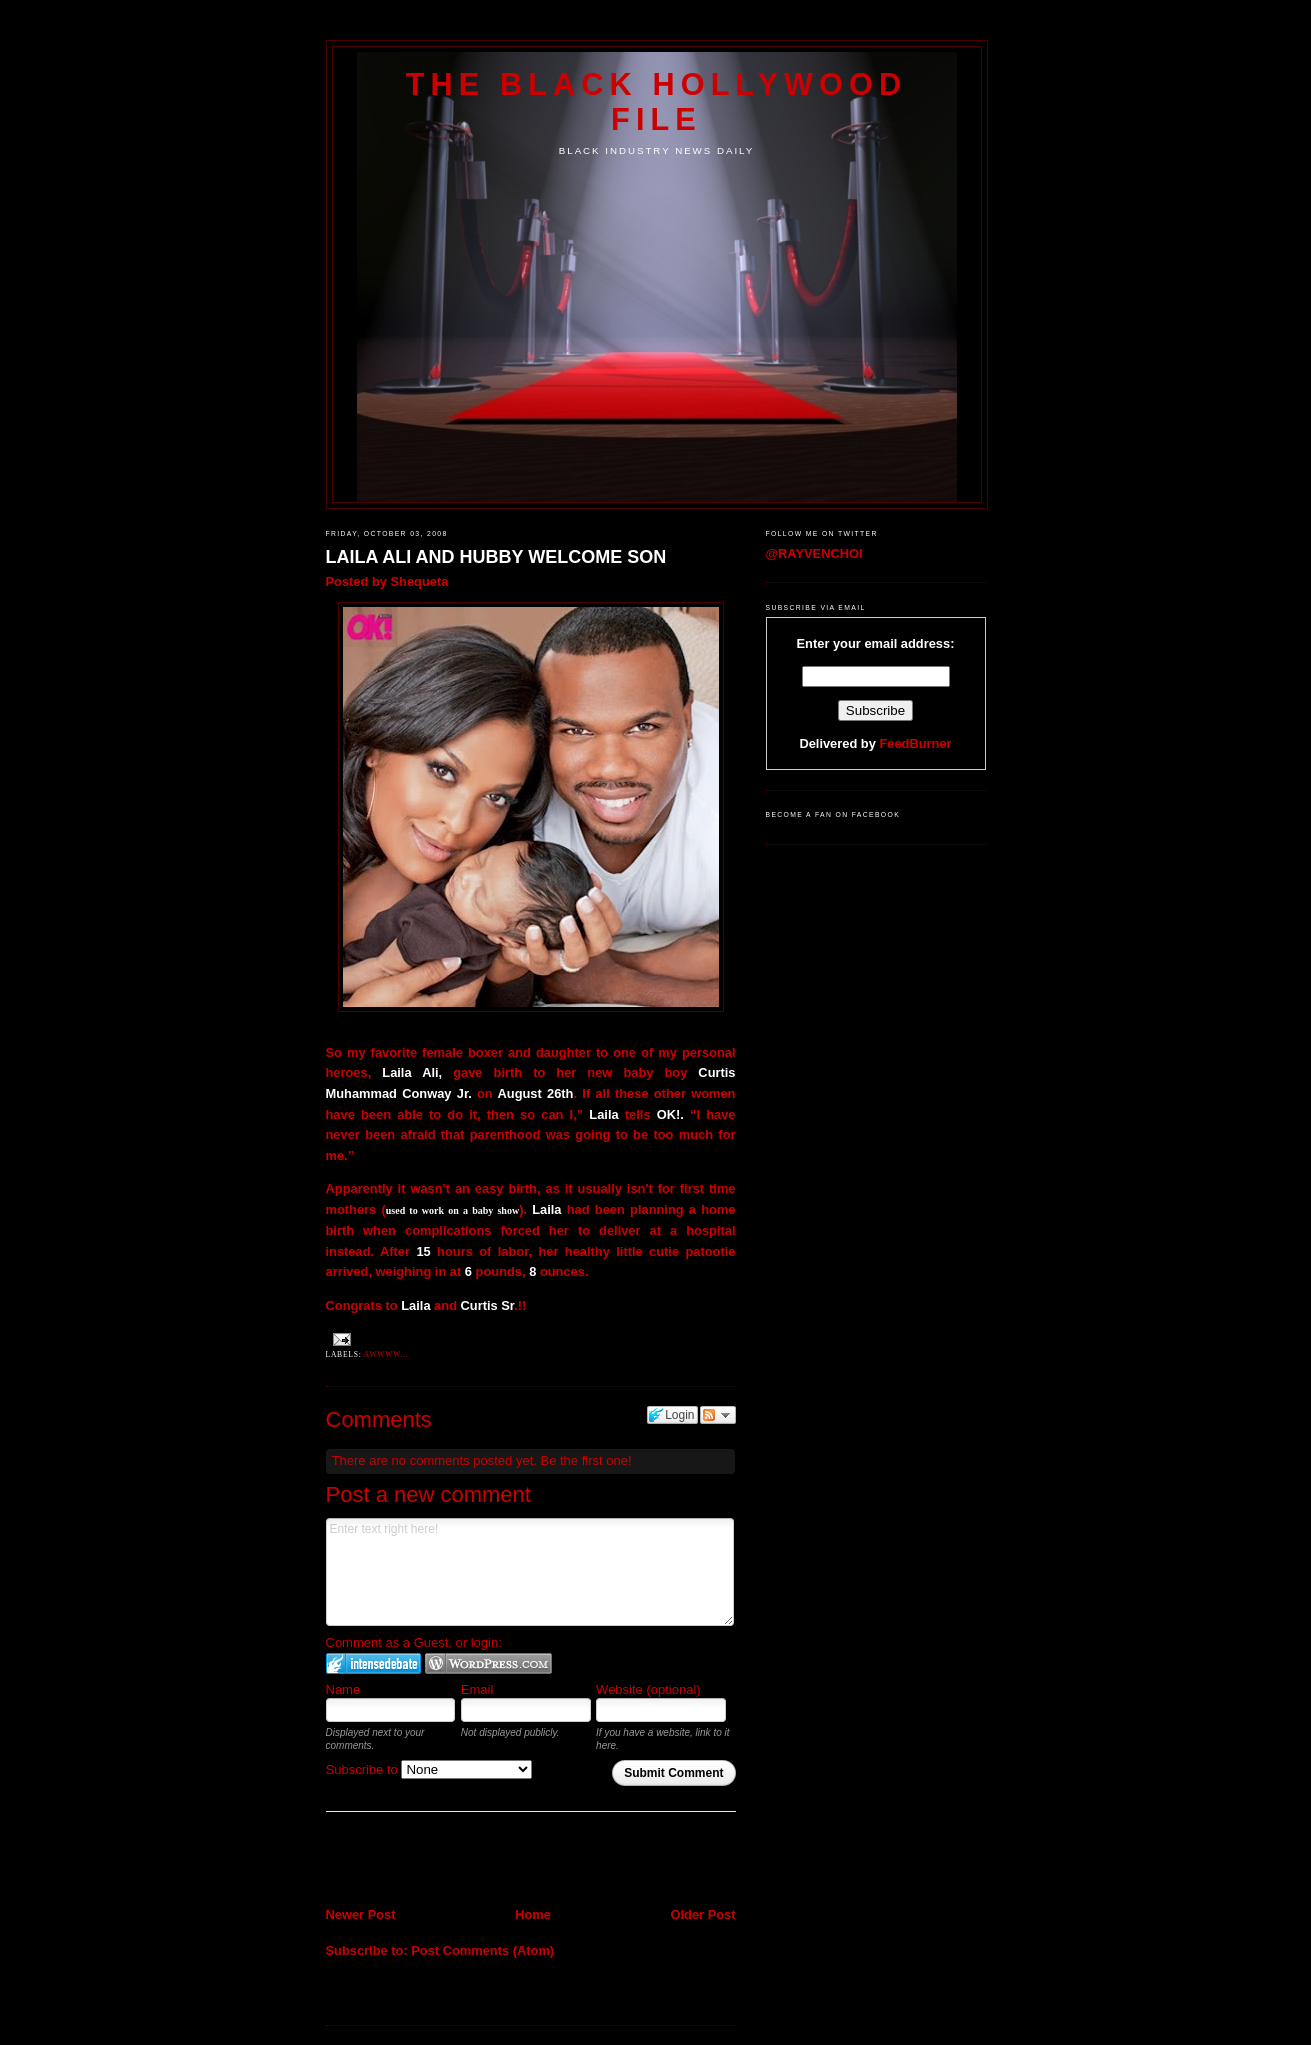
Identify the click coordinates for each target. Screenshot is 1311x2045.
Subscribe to (429, 1769)
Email (477, 1689)
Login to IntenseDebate (373, 1663)
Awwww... (386, 1354)
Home (533, 1914)
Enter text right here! (530, 1572)
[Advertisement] (443, 1861)
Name (343, 1689)
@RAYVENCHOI (814, 553)
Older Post (702, 1914)
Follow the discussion (718, 1415)
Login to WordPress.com (488, 1663)
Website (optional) (648, 1689)
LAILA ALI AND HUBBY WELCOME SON (496, 557)
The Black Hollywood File (656, 101)
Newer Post (361, 1914)
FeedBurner (915, 743)
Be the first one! (585, 1460)
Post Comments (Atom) (482, 1950)
